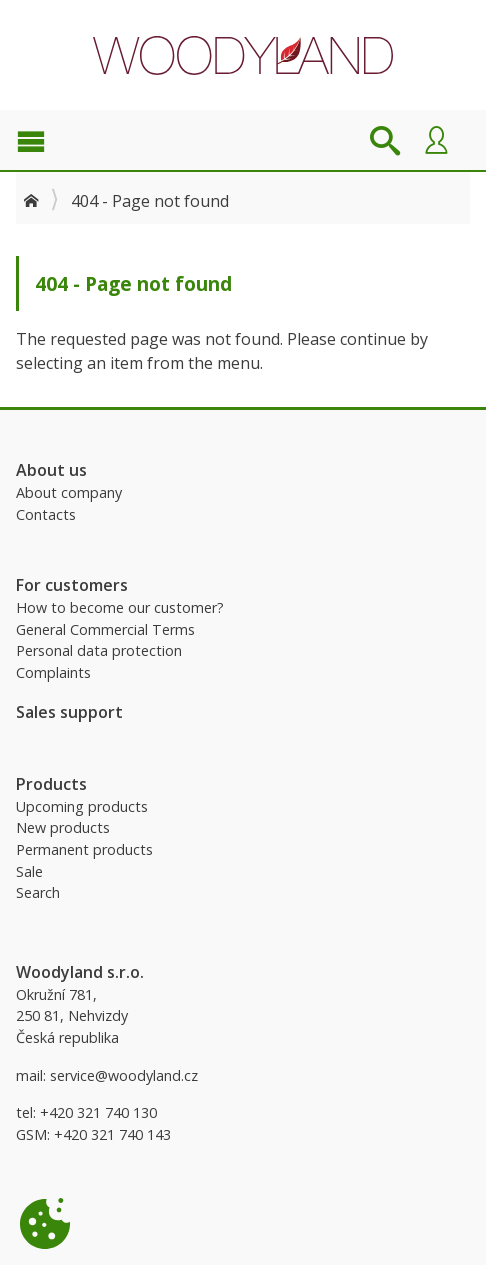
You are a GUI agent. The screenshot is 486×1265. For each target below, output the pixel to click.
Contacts (46, 514)
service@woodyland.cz (124, 1075)
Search (38, 892)
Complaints (53, 672)
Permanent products (84, 849)
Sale (29, 871)
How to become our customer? (120, 607)
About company (69, 492)
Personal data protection (99, 650)
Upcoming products (82, 806)
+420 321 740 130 (98, 1112)
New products (63, 827)
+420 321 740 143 (112, 1134)
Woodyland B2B (243, 55)
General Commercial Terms (105, 629)
